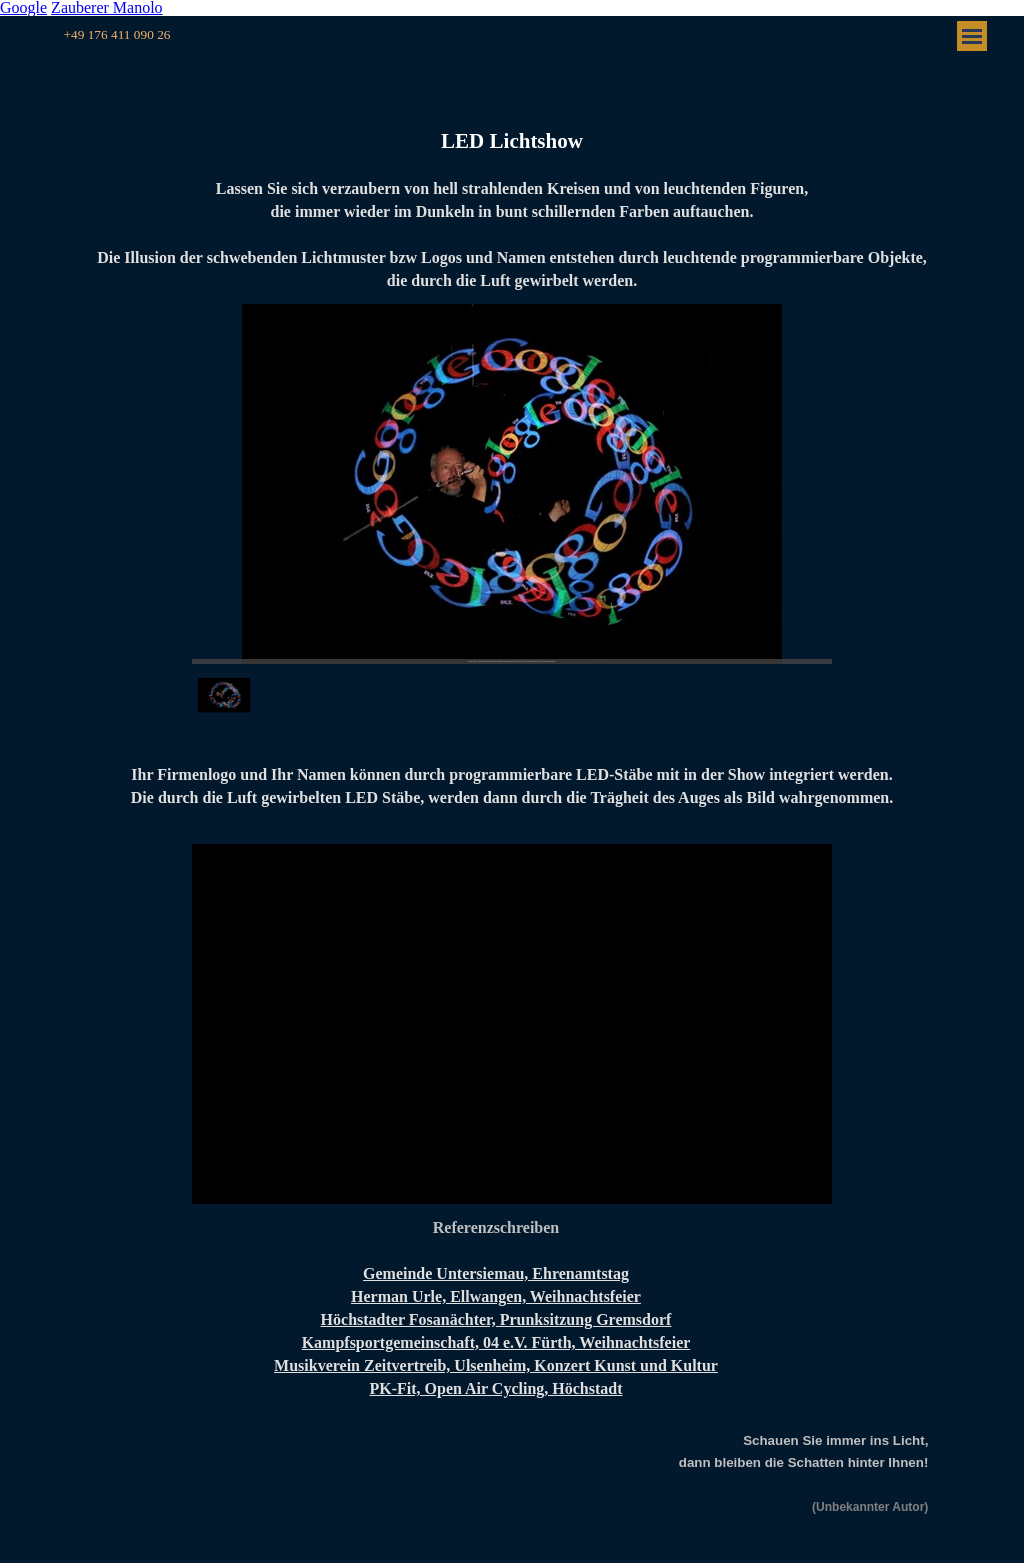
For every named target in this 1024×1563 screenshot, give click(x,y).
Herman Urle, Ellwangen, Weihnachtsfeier (496, 1296)
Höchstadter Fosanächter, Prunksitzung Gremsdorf (496, 1319)
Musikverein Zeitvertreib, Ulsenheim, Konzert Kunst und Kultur (496, 1365)
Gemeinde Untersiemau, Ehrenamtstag (496, 1273)
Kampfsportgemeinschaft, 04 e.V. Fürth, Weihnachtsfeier (496, 1342)
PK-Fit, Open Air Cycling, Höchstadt (495, 1388)
